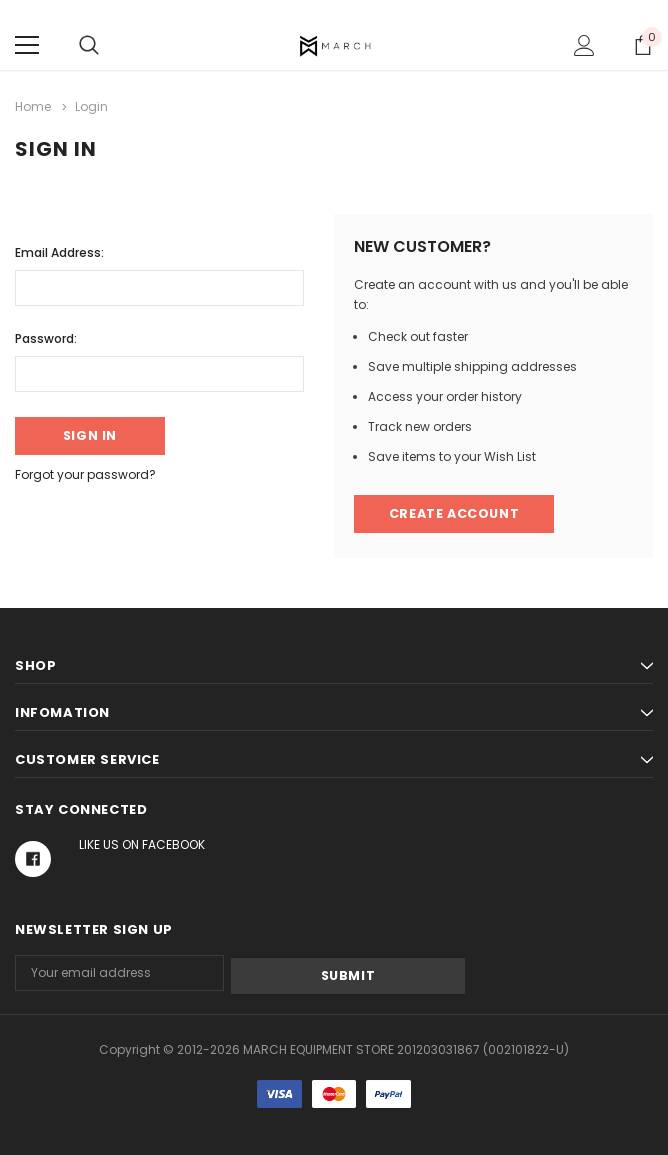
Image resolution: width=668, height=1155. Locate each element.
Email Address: (59, 250)
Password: (46, 336)
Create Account (453, 513)
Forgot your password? (85, 474)
